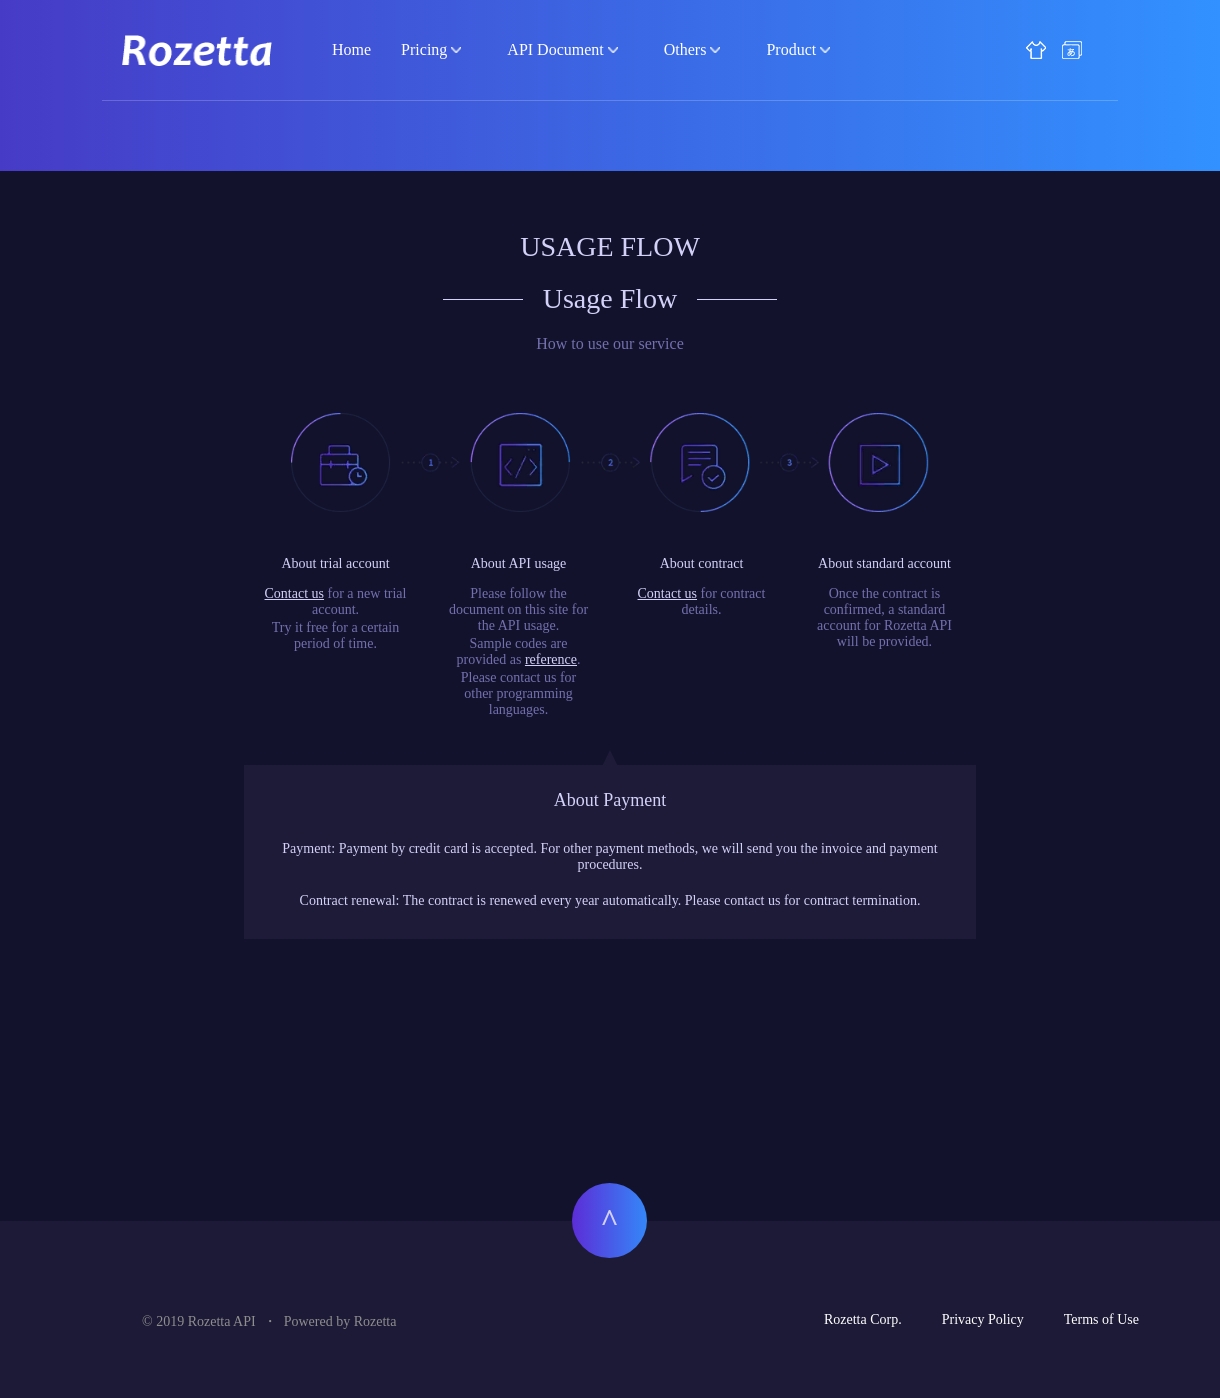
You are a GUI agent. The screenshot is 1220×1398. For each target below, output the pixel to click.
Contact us (295, 593)
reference (551, 659)
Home (351, 49)
